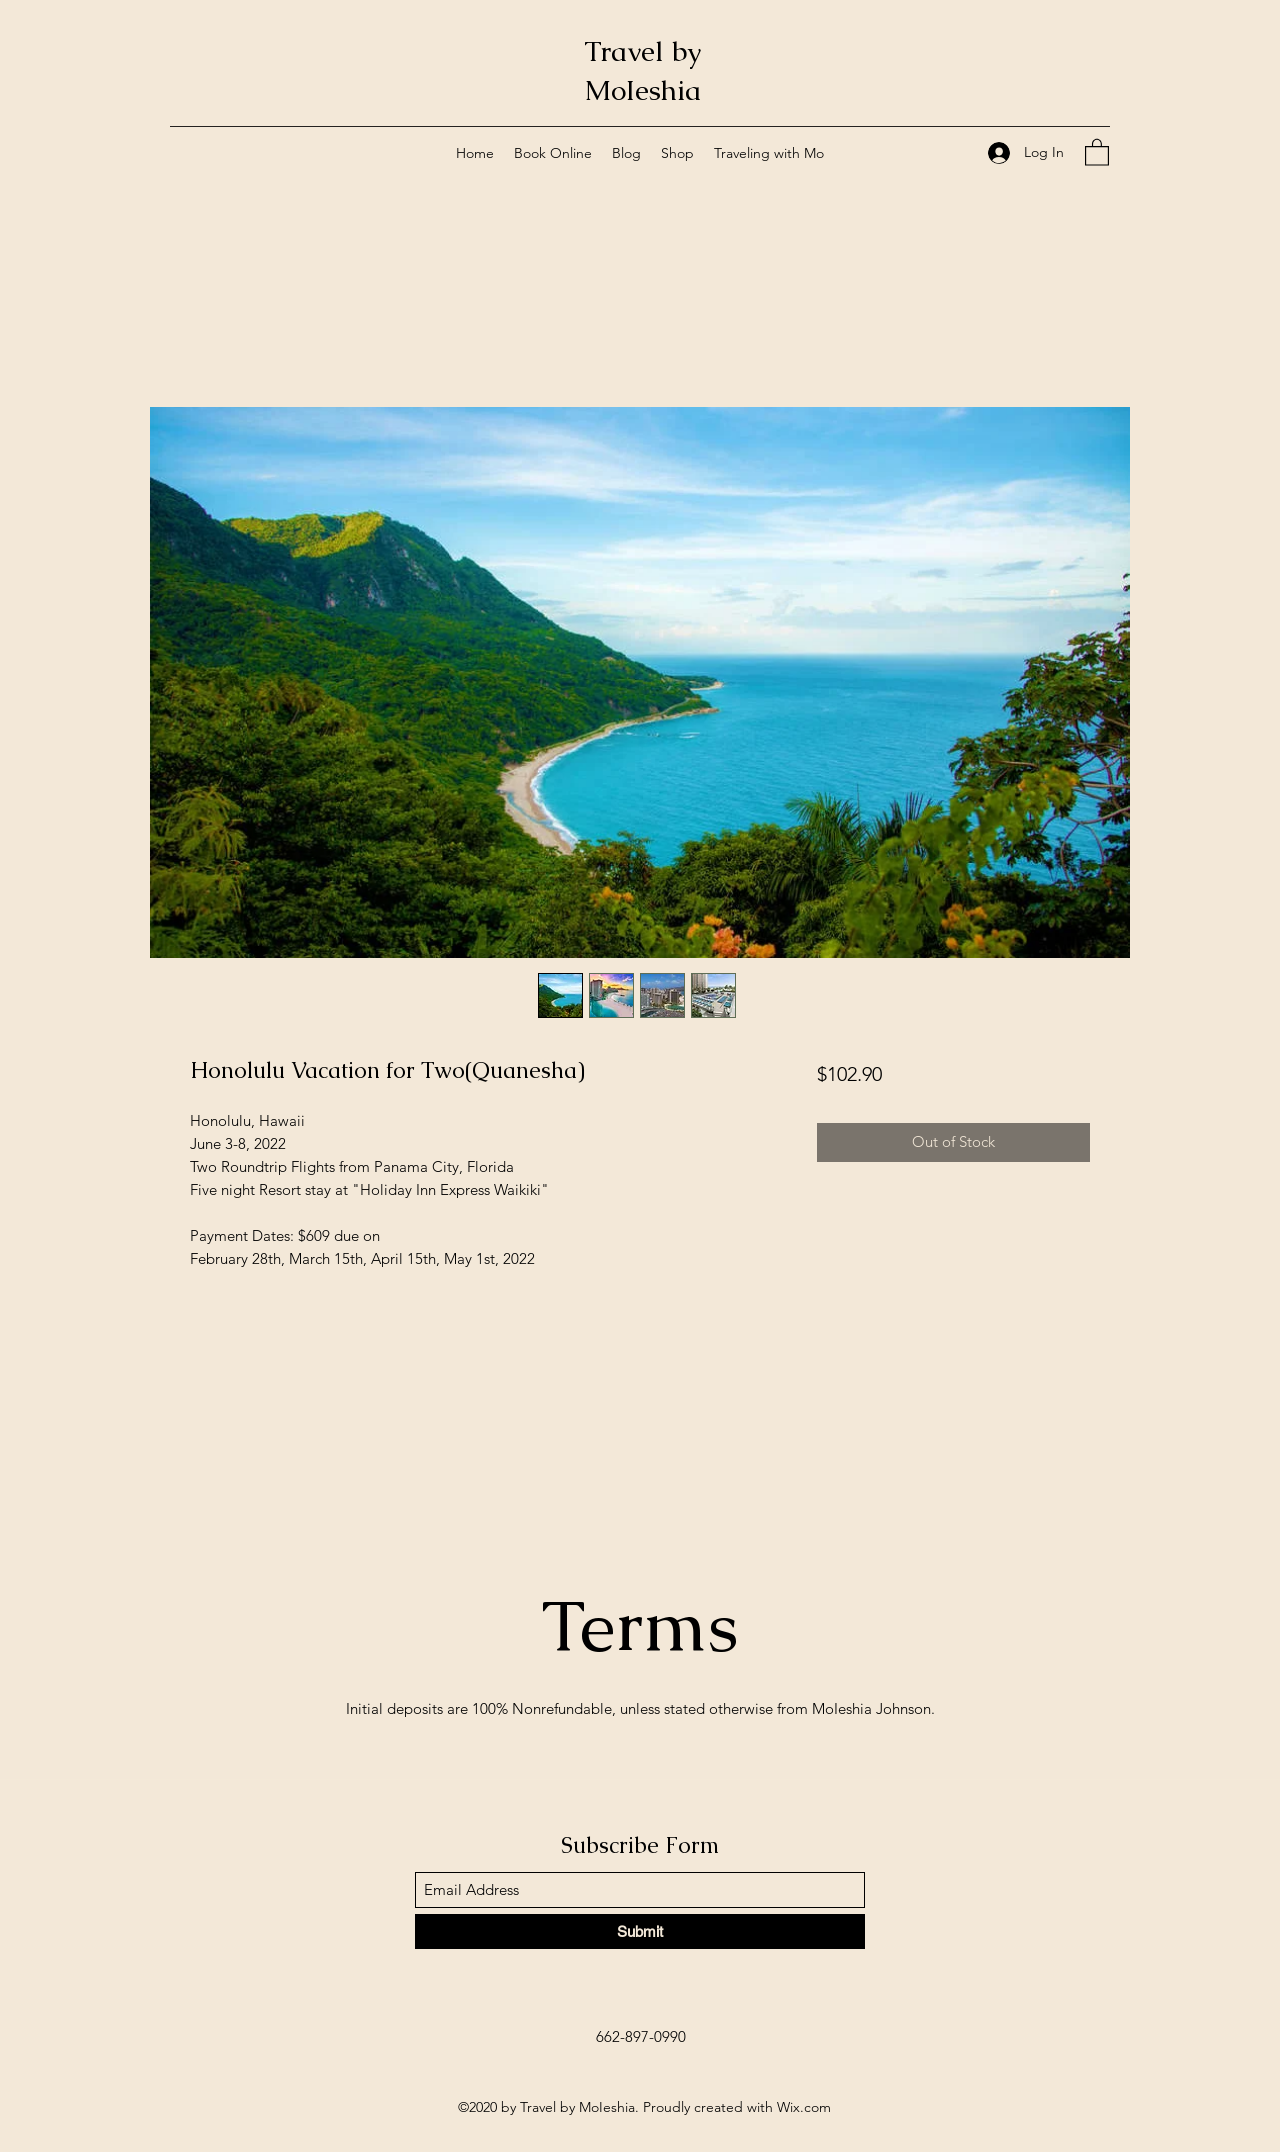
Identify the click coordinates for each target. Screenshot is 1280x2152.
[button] (1097, 151)
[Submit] (640, 1931)
